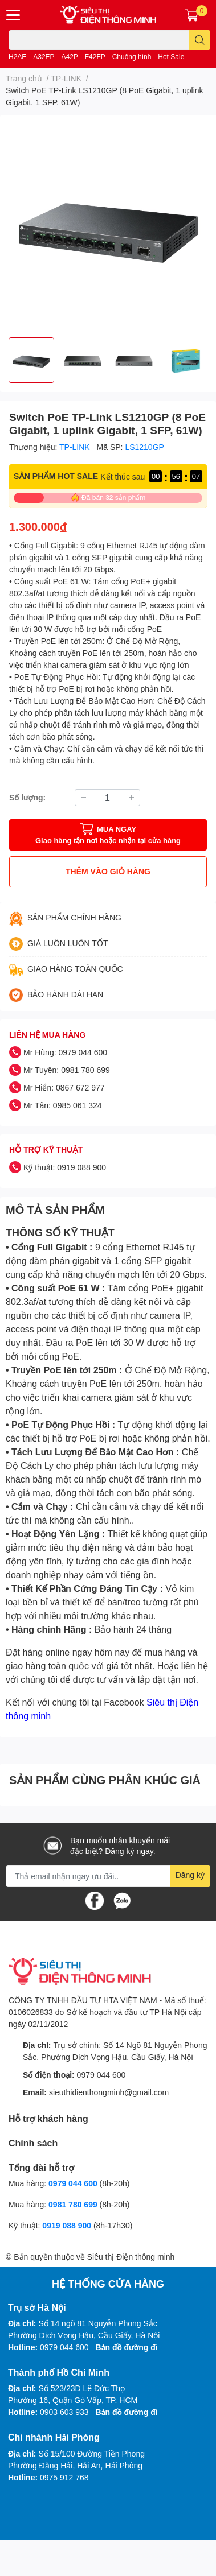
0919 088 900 (67, 2225)
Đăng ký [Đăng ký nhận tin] (190, 1875)
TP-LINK (75, 447)
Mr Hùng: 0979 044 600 (65, 1052)
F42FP (95, 56)
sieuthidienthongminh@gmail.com (109, 2092)
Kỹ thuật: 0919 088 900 (64, 1167)
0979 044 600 (101, 2074)
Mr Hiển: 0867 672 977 (64, 1087)
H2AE (17, 56)
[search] (199, 40)
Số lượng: (27, 797)
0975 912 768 (64, 2477)
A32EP (43, 56)
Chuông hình (132, 56)
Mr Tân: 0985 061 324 (62, 1105)
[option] (31, 360)
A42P (70, 56)
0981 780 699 (74, 2204)
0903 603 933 (64, 2412)
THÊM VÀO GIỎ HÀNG (108, 871)
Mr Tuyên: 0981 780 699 (66, 1070)
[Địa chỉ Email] (108, 1876)
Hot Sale (171, 56)
